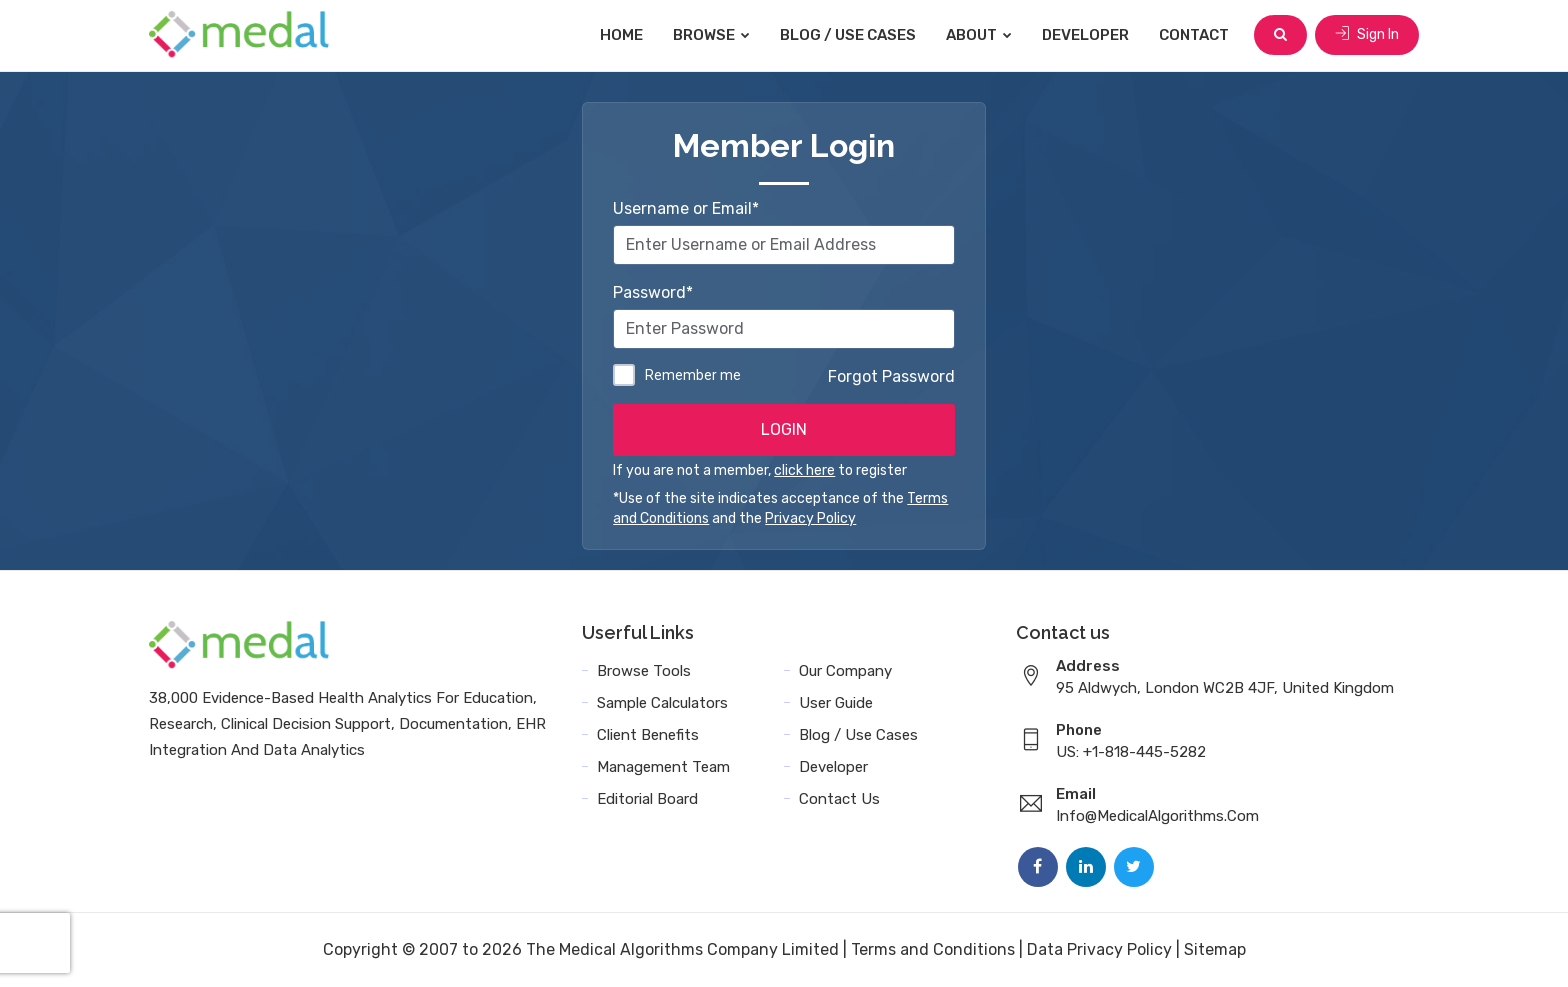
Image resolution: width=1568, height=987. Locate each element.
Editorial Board (647, 799)
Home (621, 35)
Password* (653, 292)
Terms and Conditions (933, 949)
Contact (1194, 35)
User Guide (836, 703)
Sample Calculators (662, 703)
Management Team (663, 767)
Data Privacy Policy (1099, 949)
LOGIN (784, 429)
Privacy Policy (810, 518)
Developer (1085, 35)
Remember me (693, 375)
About (979, 35)
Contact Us (839, 799)
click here (804, 470)
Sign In (1367, 34)
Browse (711, 35)
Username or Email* (686, 208)
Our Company (845, 671)
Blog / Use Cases (848, 35)
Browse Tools (644, 671)
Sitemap (1215, 949)
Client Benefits (648, 735)
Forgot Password (891, 376)
